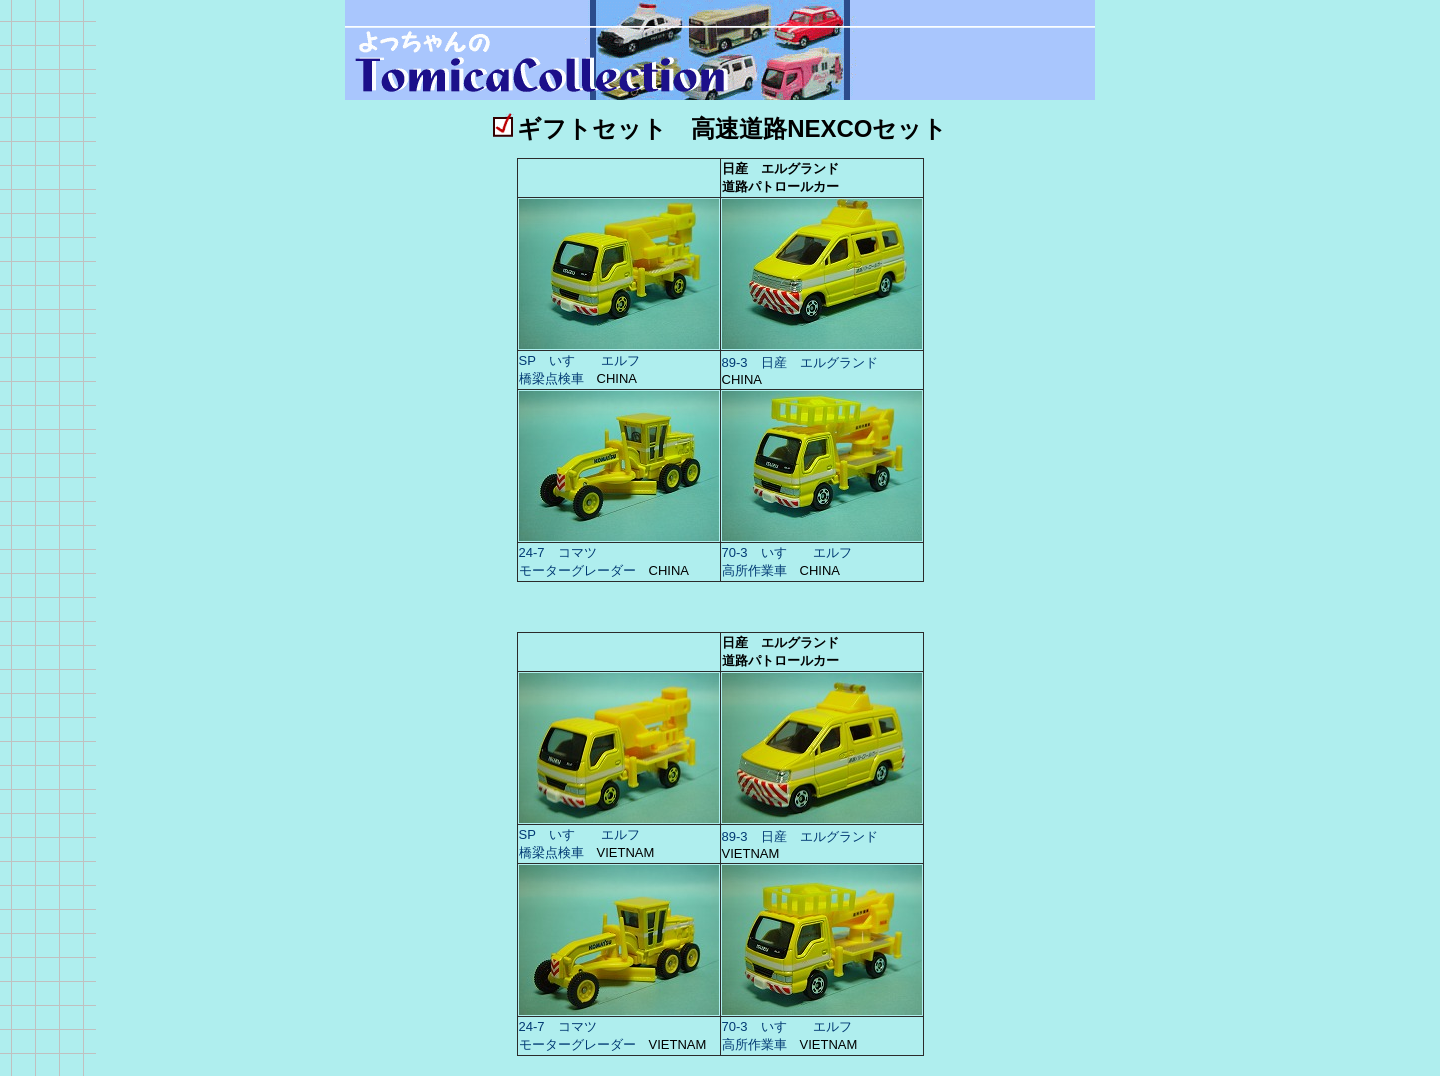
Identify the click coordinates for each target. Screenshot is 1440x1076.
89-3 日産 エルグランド (800, 362)
